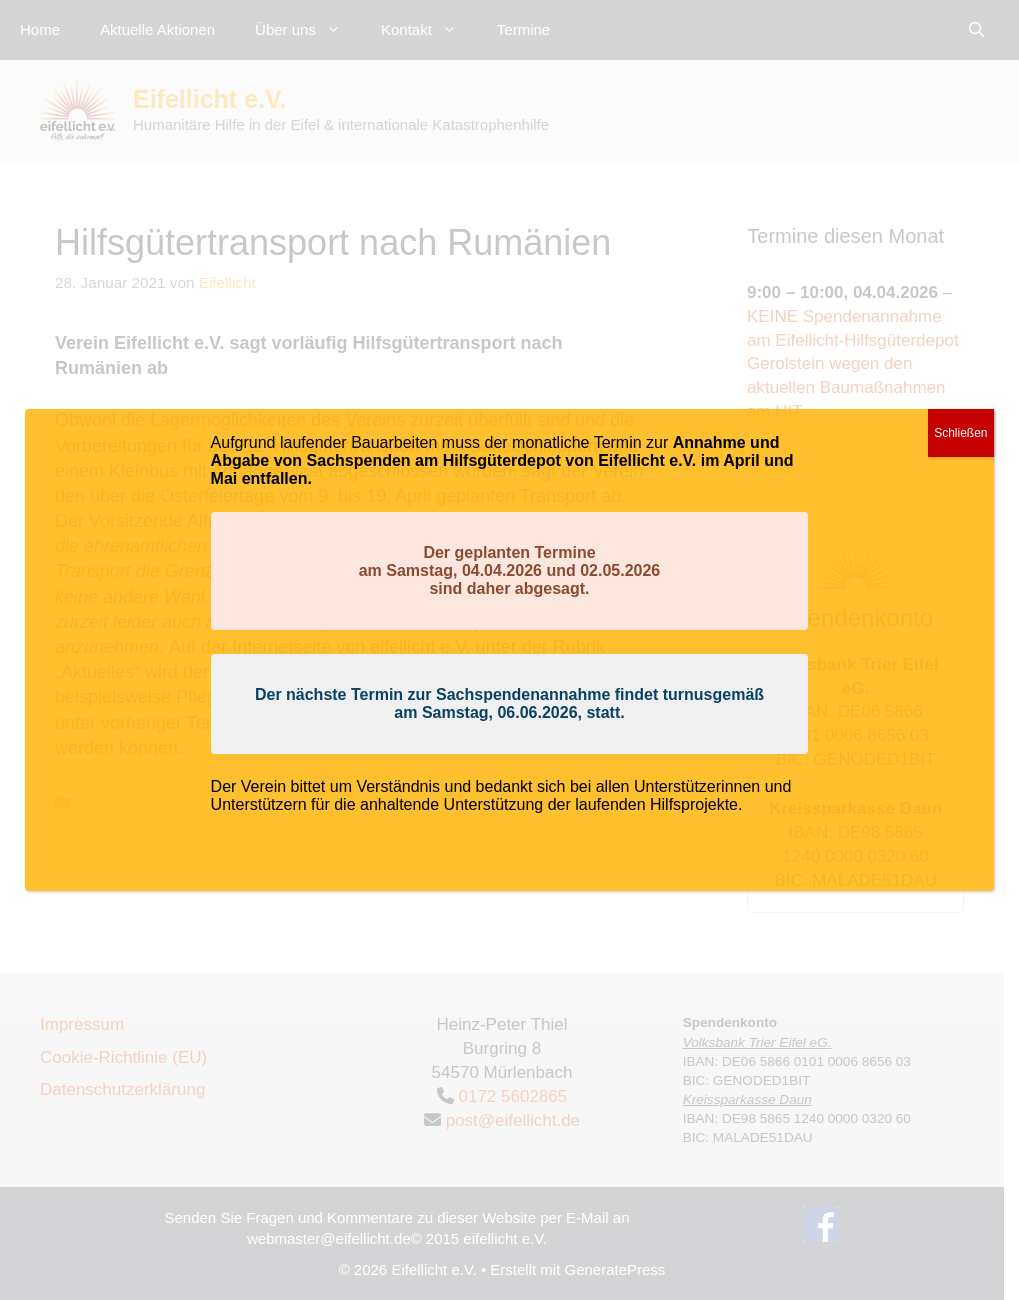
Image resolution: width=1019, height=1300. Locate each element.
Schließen (960, 433)
